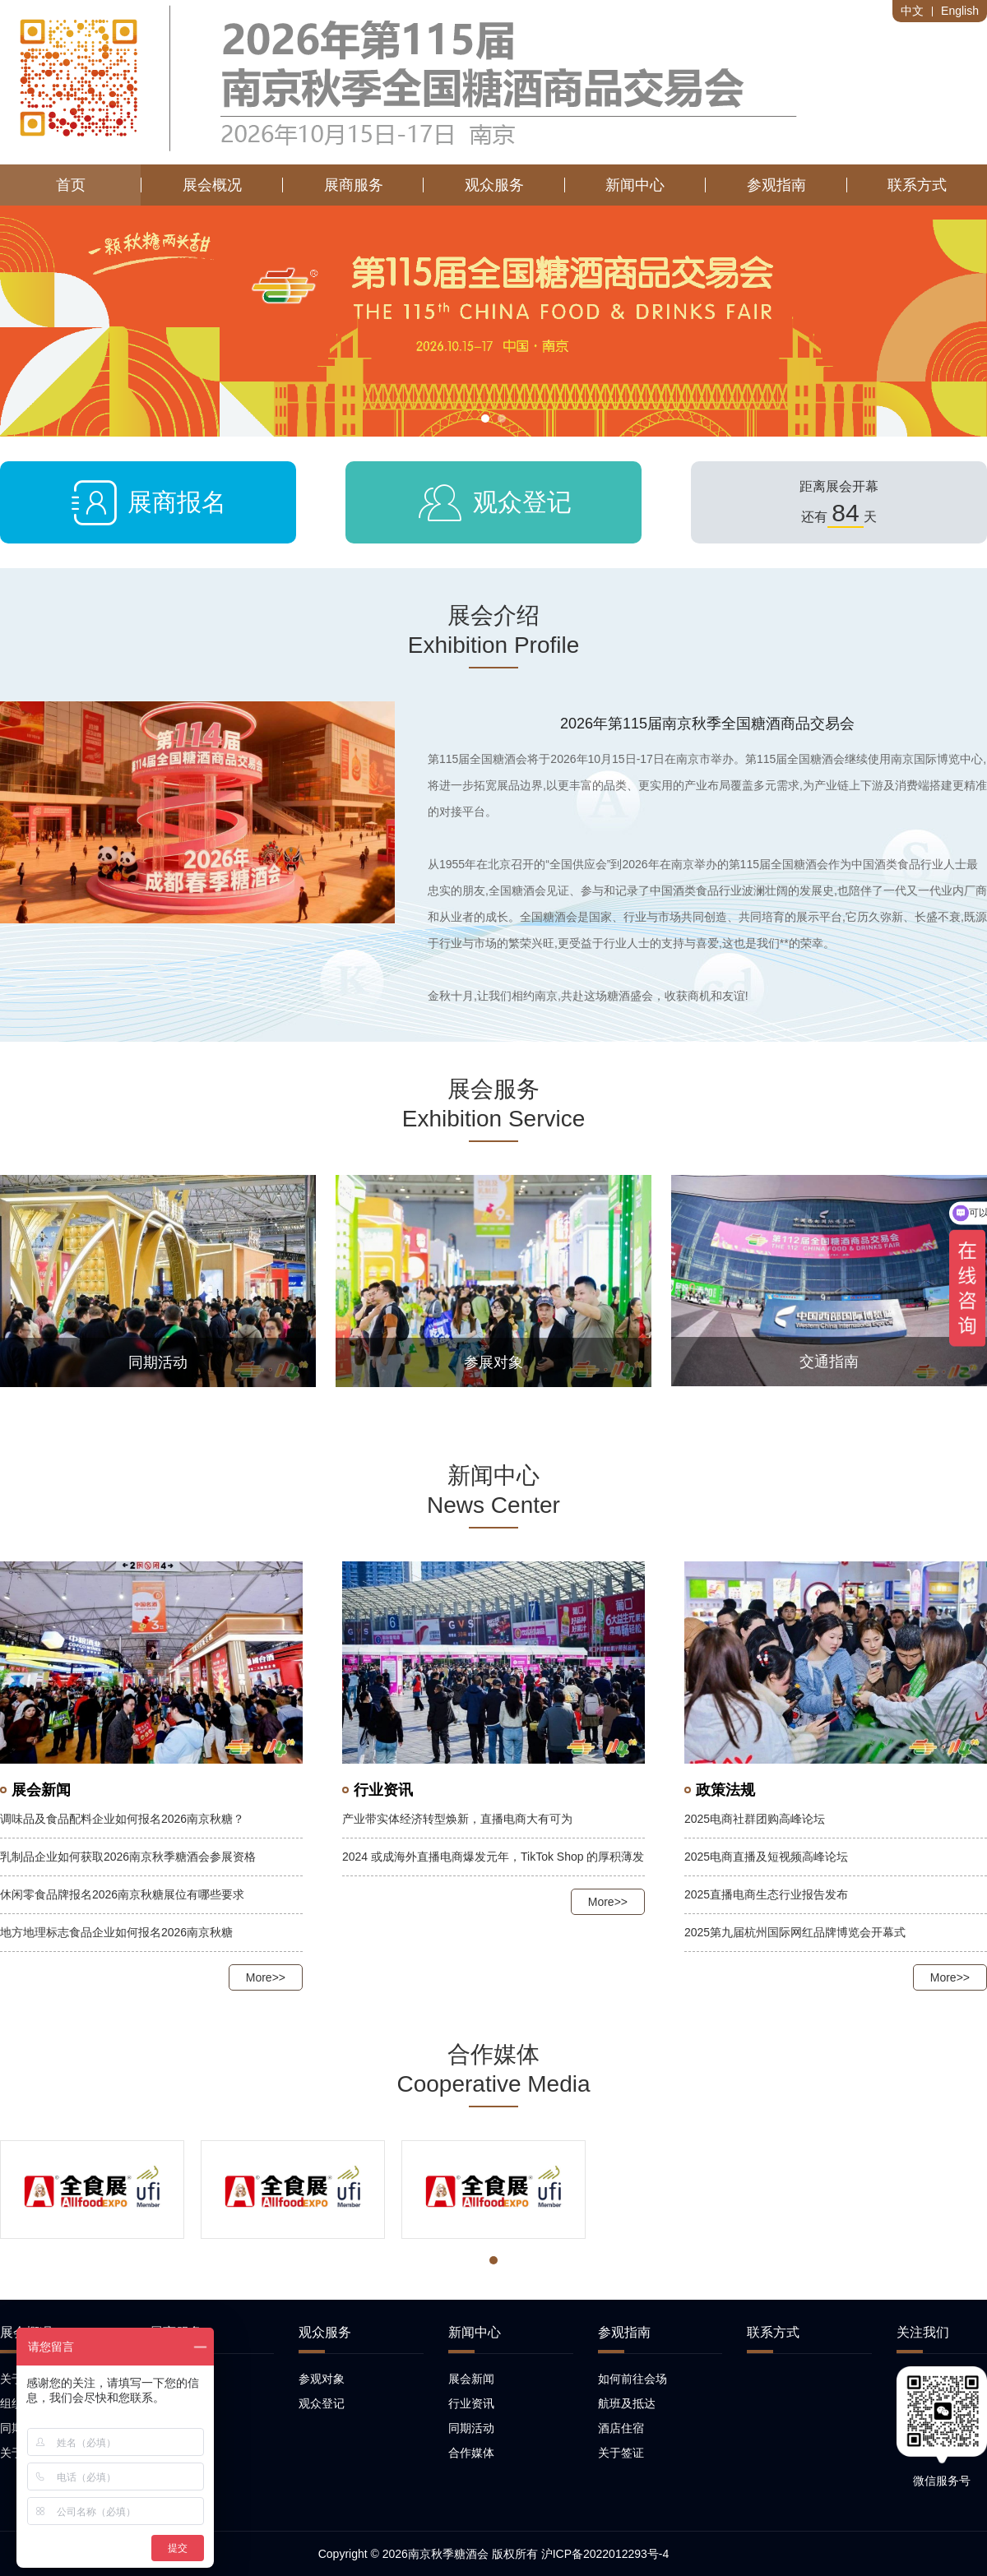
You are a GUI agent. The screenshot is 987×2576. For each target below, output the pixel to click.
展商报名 (148, 503)
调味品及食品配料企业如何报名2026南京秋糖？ (122, 1818)
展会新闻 (471, 2378)
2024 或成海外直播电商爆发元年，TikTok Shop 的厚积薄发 (493, 1856)
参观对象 (322, 2378)
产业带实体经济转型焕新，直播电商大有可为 (457, 1818)
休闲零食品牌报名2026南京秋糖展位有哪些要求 (122, 1894)
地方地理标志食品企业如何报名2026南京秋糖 (116, 1932)
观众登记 (493, 503)
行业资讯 (471, 2403)
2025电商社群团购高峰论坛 (754, 1818)
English (960, 10)
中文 (912, 10)
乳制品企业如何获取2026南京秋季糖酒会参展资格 (128, 1856)
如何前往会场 (632, 2378)
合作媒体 (471, 2452)
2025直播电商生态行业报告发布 (766, 1894)
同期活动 (471, 2428)
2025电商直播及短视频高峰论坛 (766, 1856)
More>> (265, 1977)
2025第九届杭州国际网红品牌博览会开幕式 (795, 1932)
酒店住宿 (621, 2428)
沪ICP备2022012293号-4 (605, 2553)
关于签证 (621, 2452)
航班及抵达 (627, 2403)
